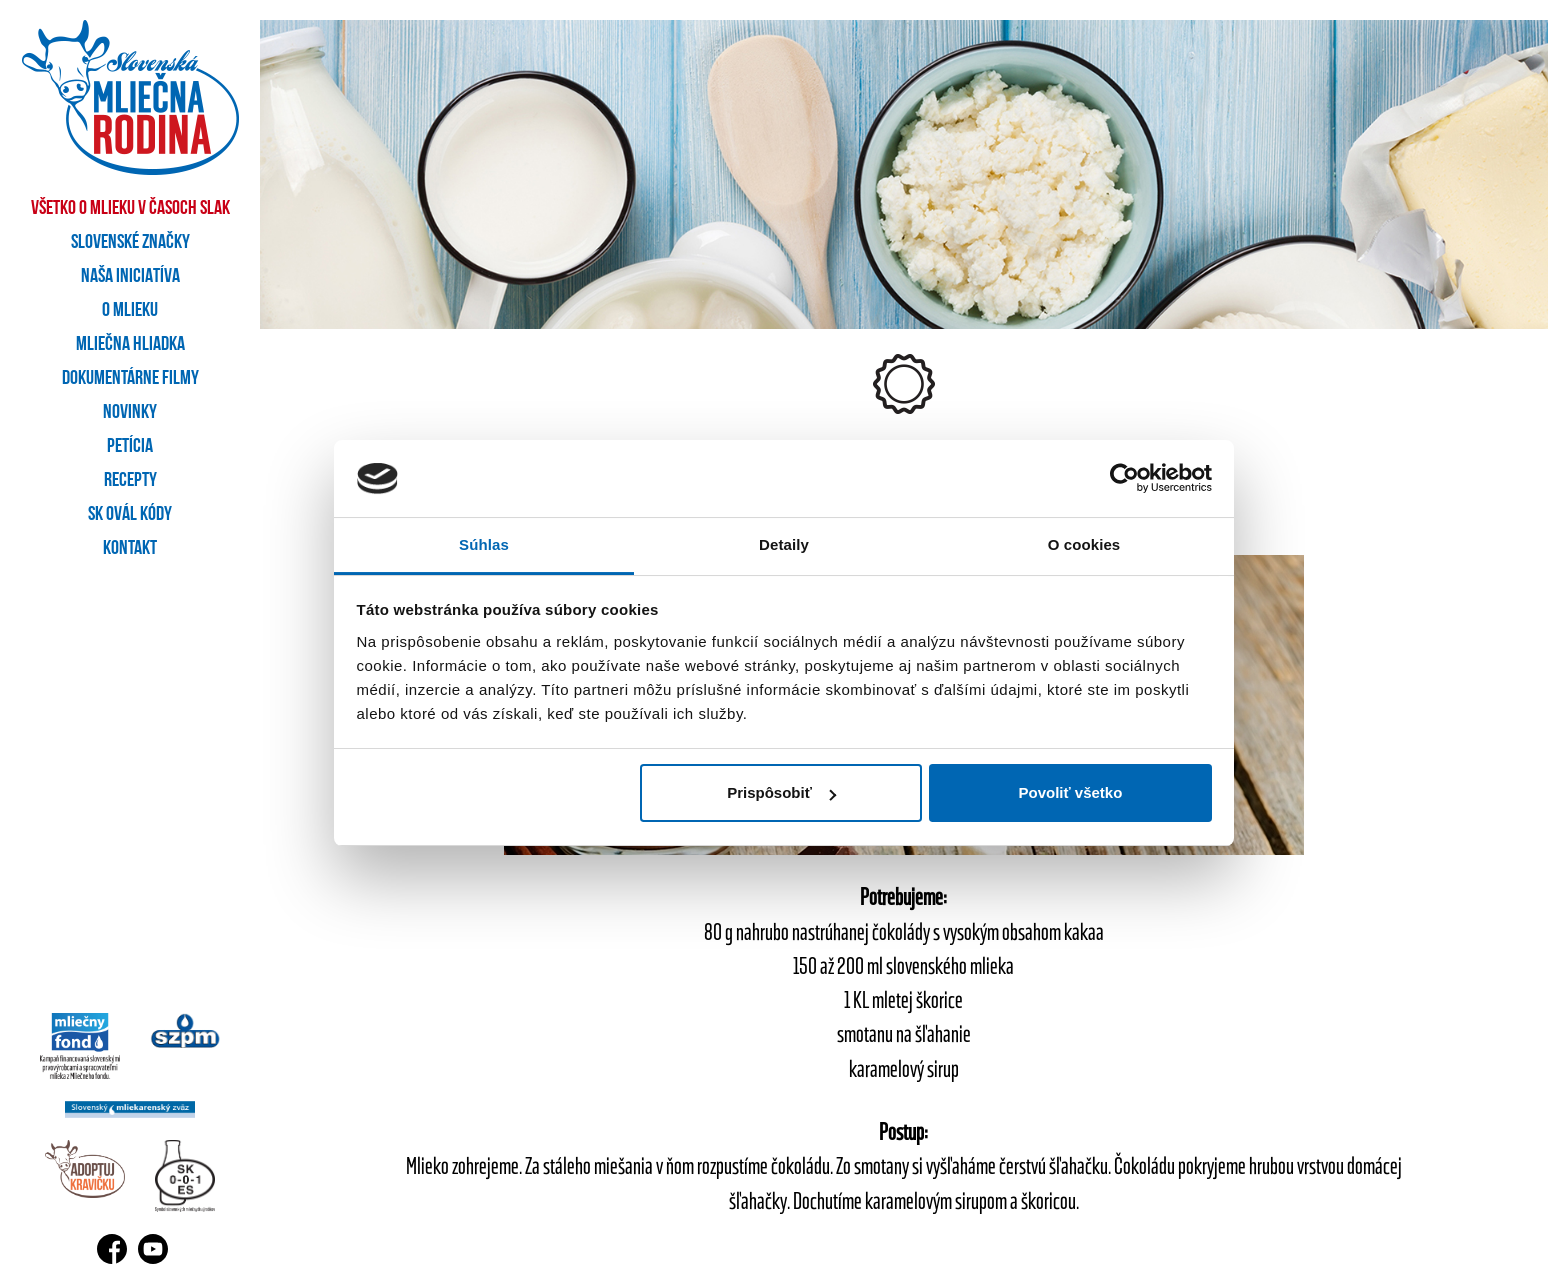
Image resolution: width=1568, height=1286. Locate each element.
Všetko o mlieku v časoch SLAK (130, 209)
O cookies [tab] (1084, 544)
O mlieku (130, 311)
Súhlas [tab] (484, 544)
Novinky (130, 413)
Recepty (130, 481)
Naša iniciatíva (130, 277)
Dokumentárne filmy (130, 379)
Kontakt (130, 549)
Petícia (130, 447)
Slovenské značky (130, 243)
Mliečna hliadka (130, 345)
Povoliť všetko (1070, 792)
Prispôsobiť (781, 792)
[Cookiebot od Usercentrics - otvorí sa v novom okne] (1124, 479)
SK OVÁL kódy (130, 515)
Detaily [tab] (784, 544)
